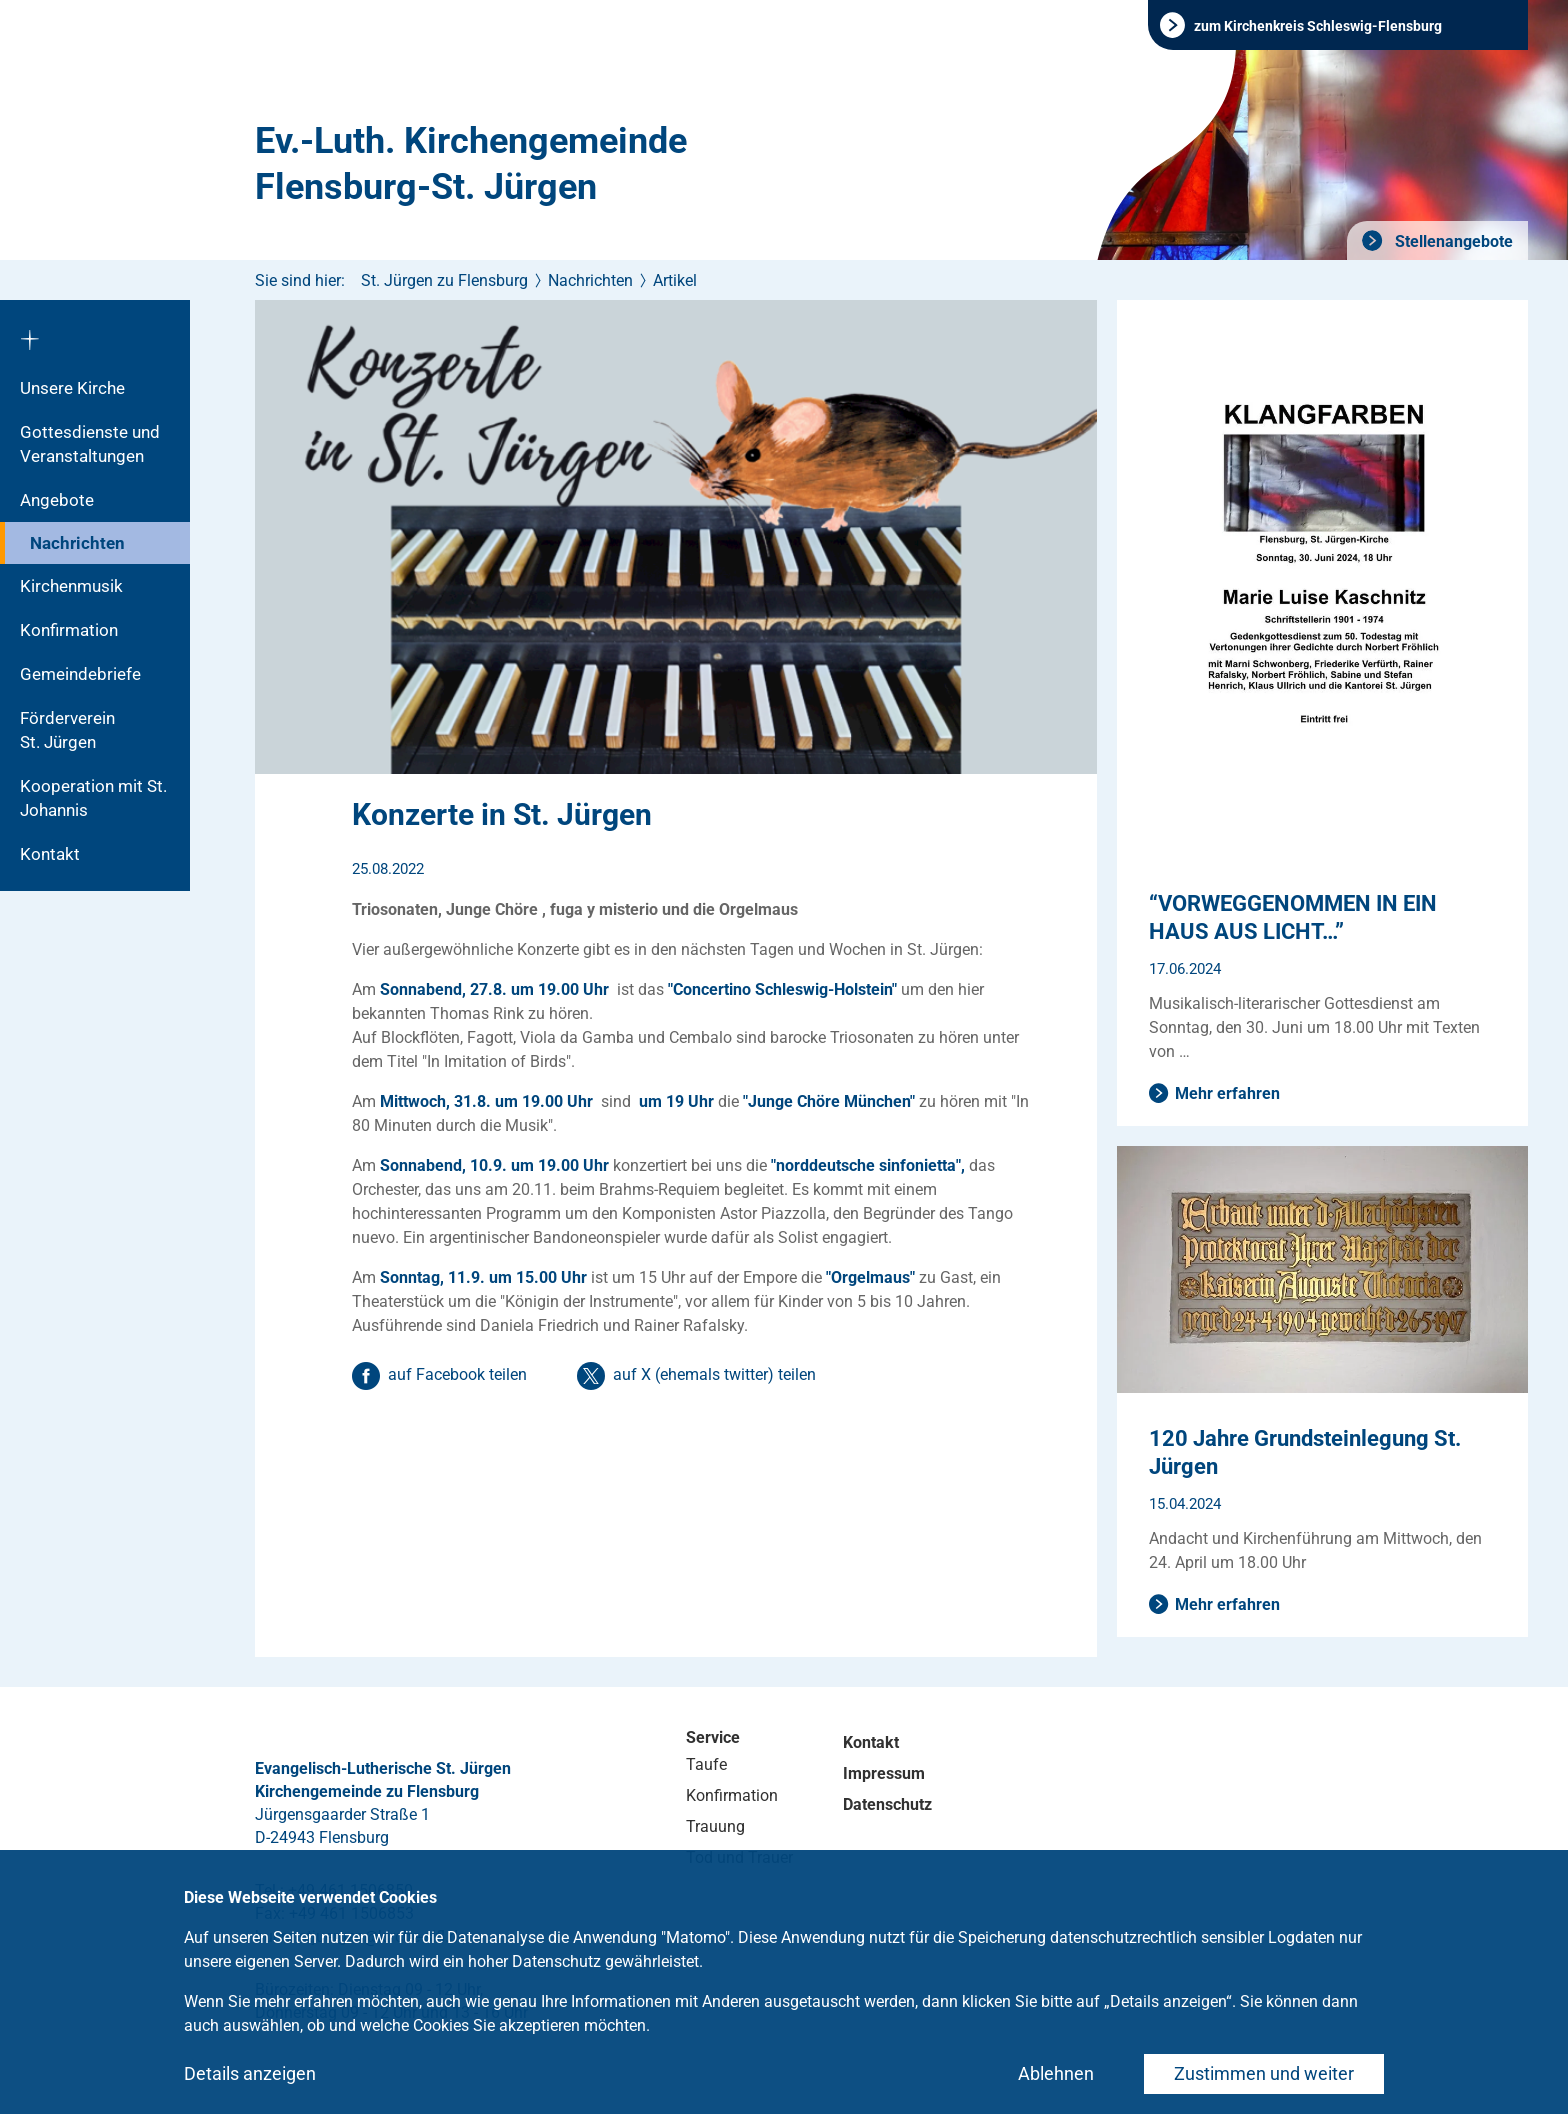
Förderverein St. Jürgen (87, 730)
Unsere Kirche (72, 388)
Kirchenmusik (71, 586)
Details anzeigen (250, 2073)
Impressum (884, 1773)
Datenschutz (887, 1804)
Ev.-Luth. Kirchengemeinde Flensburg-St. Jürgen (471, 164)
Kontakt (50, 854)
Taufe (706, 1764)
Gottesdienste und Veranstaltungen (90, 444)
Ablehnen (1056, 2073)
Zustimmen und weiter (1264, 2073)
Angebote (57, 500)
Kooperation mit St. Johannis (93, 798)
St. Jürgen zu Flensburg (444, 280)
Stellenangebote (1452, 241)
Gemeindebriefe (80, 674)
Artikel (675, 280)
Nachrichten (77, 543)
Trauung (715, 1826)
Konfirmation (69, 630)
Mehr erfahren (1227, 1093)
